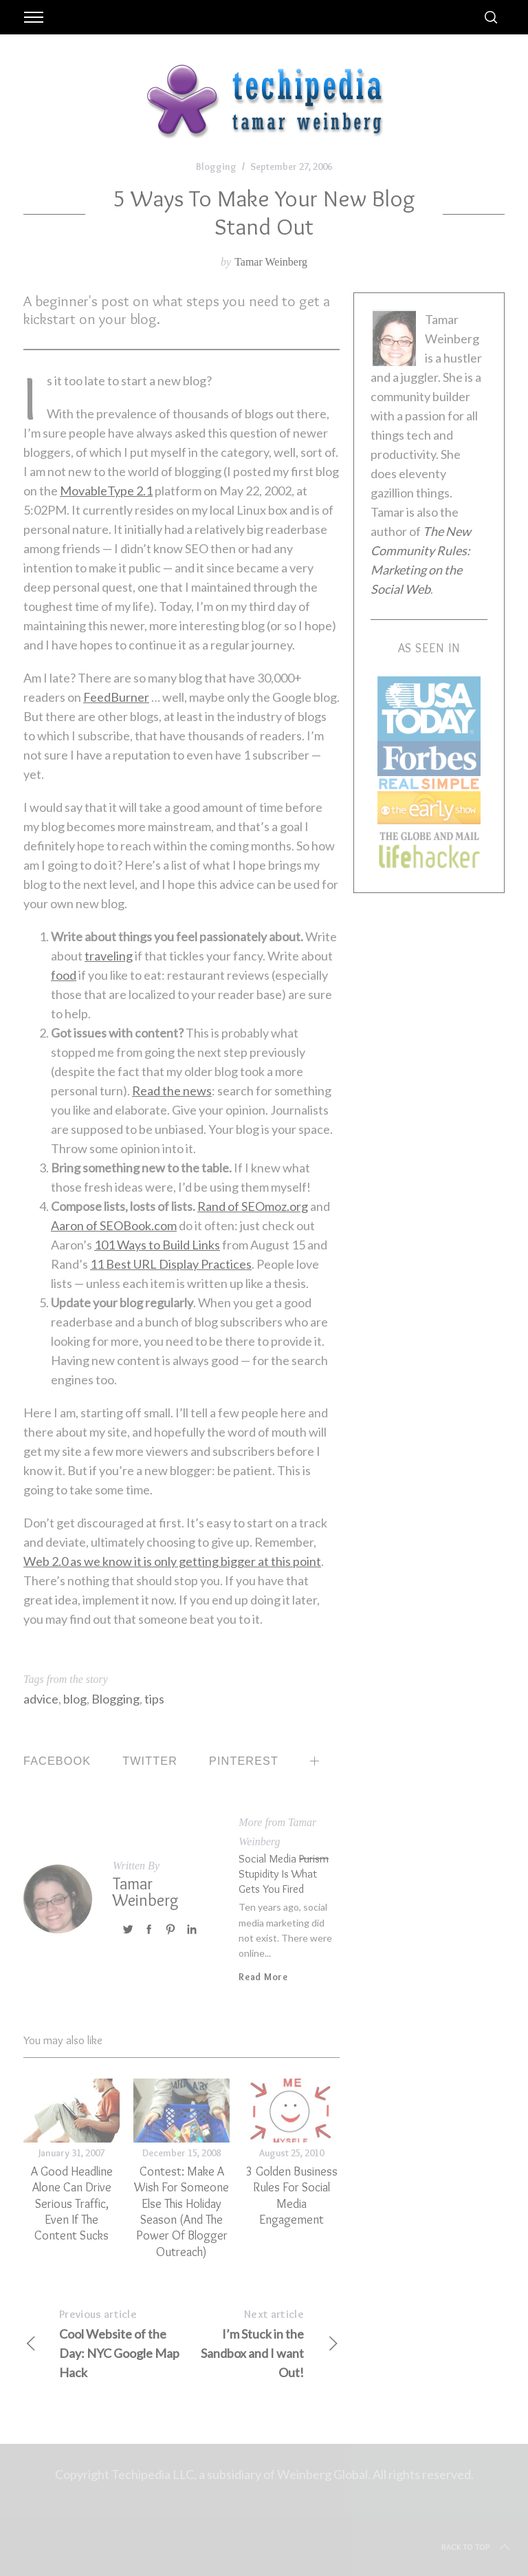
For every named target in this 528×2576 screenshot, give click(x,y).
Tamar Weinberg (270, 262)
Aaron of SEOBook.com (114, 1225)
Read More (263, 1977)
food (63, 975)
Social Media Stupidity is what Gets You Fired (284, 1873)
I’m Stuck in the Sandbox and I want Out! (261, 2342)
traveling (109, 955)
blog (75, 1698)
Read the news (172, 1090)
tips (154, 1698)
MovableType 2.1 (106, 490)
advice (40, 1698)
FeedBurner (116, 697)
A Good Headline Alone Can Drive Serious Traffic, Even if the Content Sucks (72, 2204)
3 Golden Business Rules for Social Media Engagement (292, 2195)
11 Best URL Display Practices (171, 1263)
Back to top (476, 2547)
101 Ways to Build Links (157, 1244)
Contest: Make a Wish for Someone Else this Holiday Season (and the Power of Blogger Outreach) (181, 2212)
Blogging (216, 166)
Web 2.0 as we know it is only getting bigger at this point (172, 1561)
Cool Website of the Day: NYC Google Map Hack (102, 2342)
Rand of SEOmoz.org (252, 1206)
